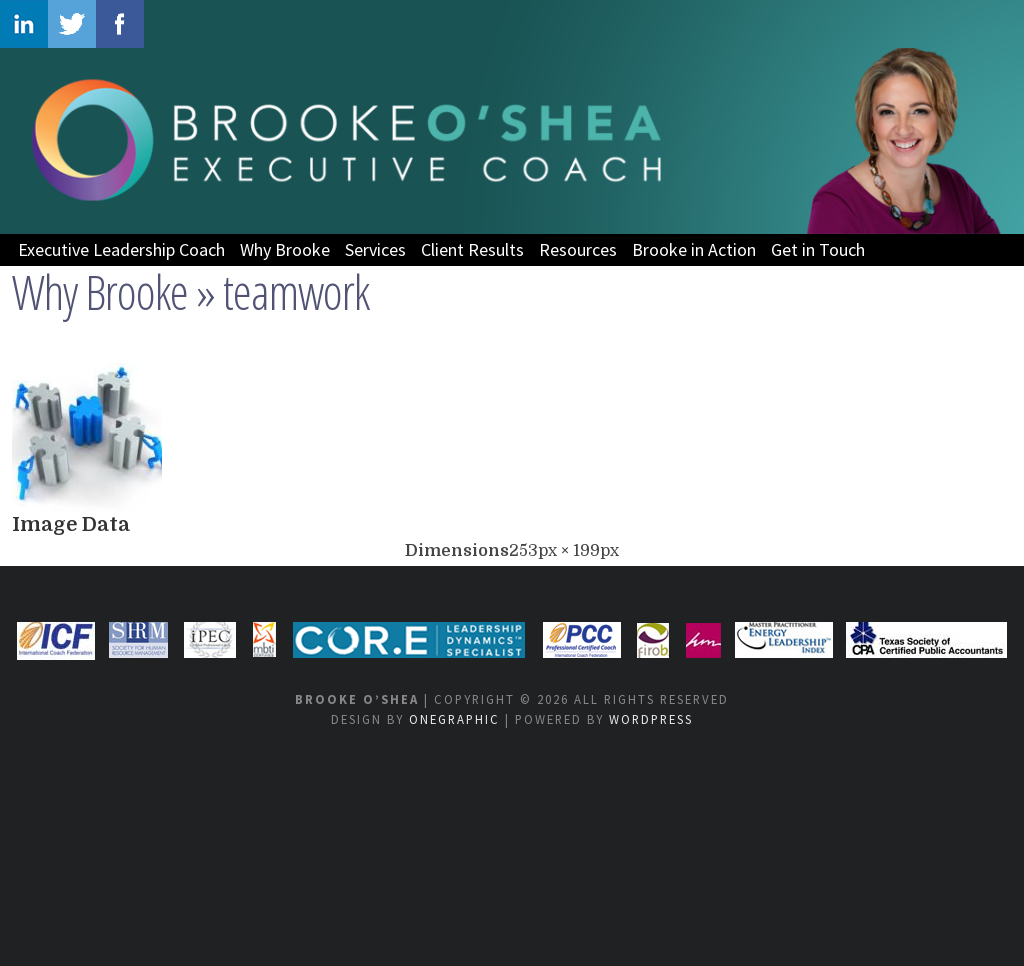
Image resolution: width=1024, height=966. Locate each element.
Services (375, 249)
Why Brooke (285, 249)
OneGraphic (454, 719)
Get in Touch (818, 249)
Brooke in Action (694, 249)
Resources (578, 249)
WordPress (651, 719)
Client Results (472, 249)
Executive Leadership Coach (121, 249)
